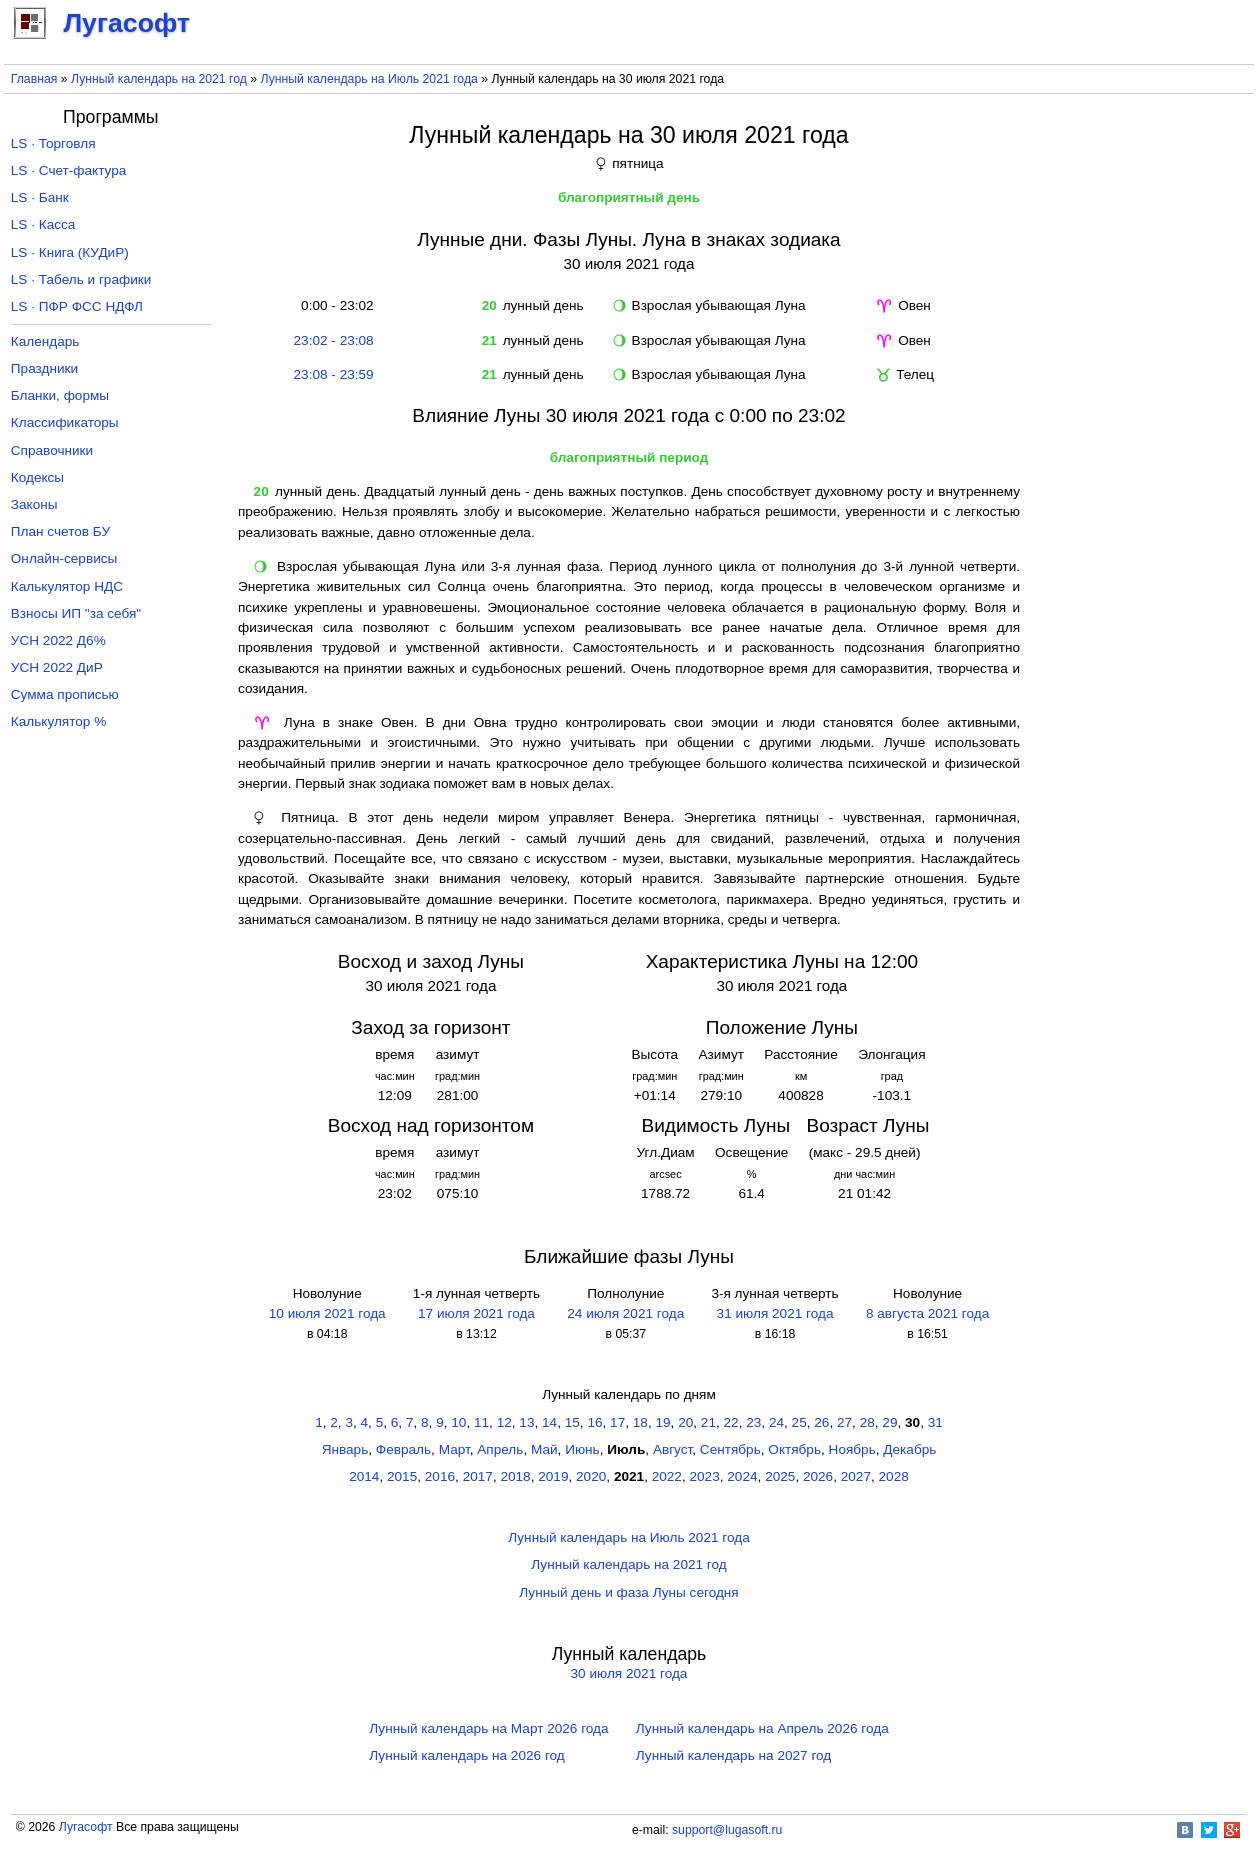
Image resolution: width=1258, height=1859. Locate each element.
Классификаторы (65, 422)
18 (640, 1422)
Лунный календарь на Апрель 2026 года (762, 1728)
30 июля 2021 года (629, 1673)
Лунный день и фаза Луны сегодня (628, 1592)
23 (753, 1422)
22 (731, 1422)
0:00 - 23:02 (334, 305)
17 (617, 1422)
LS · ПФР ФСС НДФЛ (77, 306)
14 (549, 1422)
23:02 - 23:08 (334, 340)
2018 (515, 1476)
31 (935, 1422)
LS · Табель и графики (81, 279)
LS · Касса (43, 224)
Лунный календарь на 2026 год (466, 1755)
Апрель (500, 1449)
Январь (345, 1449)
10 (458, 1422)
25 (799, 1422)
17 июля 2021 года (476, 1313)
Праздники (44, 368)
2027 (856, 1476)
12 (504, 1422)
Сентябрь (730, 1449)
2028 (894, 1476)
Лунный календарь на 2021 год (159, 79)
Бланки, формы (60, 395)
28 (867, 1422)
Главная (34, 79)
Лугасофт (86, 1827)
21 (708, 1422)
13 (526, 1422)
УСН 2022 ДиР (57, 667)
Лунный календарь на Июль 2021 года (369, 79)
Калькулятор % (58, 721)
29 (889, 1422)
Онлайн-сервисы (64, 558)
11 (481, 1422)
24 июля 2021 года (625, 1313)
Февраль (403, 1449)
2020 (591, 1476)
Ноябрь (852, 1449)
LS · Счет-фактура (69, 170)
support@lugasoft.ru (727, 1830)
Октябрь (794, 1449)
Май (544, 1449)
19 (662, 1422)
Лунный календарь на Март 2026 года (488, 1728)
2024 (742, 1476)
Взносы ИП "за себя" (76, 613)
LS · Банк (40, 197)
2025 (780, 1476)
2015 (402, 1476)
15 (572, 1422)
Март (454, 1449)
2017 (478, 1476)
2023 (705, 1476)
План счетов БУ (60, 531)
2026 (818, 1476)
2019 (553, 1476)
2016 (440, 1476)
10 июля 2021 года (327, 1313)
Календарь (45, 341)
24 (776, 1422)
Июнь (582, 1449)
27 (844, 1422)
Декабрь (909, 1449)
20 (685, 1422)
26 (821, 1422)
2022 (667, 1476)
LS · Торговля (53, 143)
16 (594, 1422)
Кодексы (37, 477)
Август (672, 1449)
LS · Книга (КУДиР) (70, 252)
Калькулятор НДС (67, 586)
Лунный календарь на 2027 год (733, 1755)
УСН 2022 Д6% (58, 640)
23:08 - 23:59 (334, 374)
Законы (34, 504)
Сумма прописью (65, 694)
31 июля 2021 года (775, 1313)
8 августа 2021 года (927, 1313)
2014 (364, 1476)
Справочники (52, 450)
